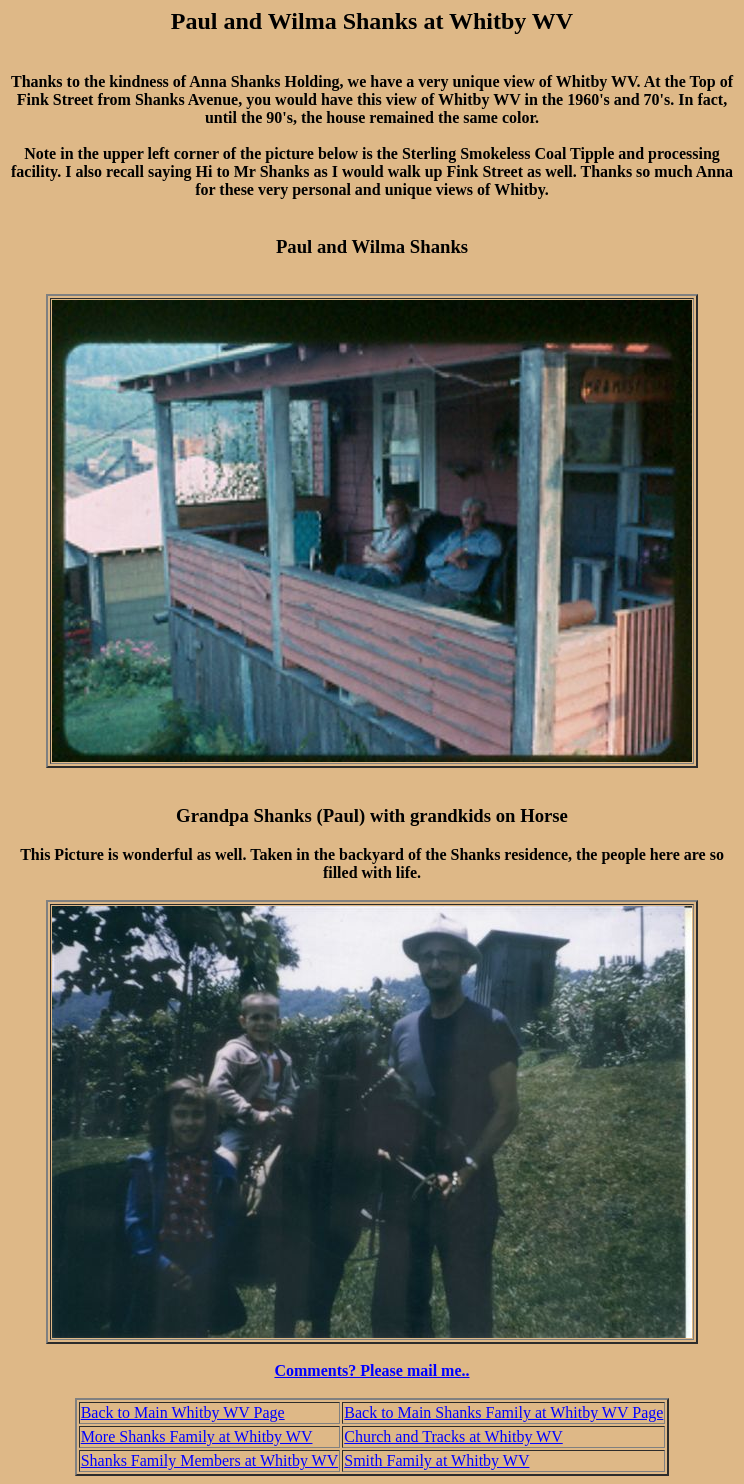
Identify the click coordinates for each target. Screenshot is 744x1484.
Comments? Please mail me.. (371, 1370)
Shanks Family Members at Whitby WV (210, 1460)
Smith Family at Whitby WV (436, 1460)
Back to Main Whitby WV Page (183, 1412)
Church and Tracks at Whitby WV (453, 1436)
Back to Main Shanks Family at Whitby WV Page (503, 1412)
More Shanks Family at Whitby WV (197, 1436)
